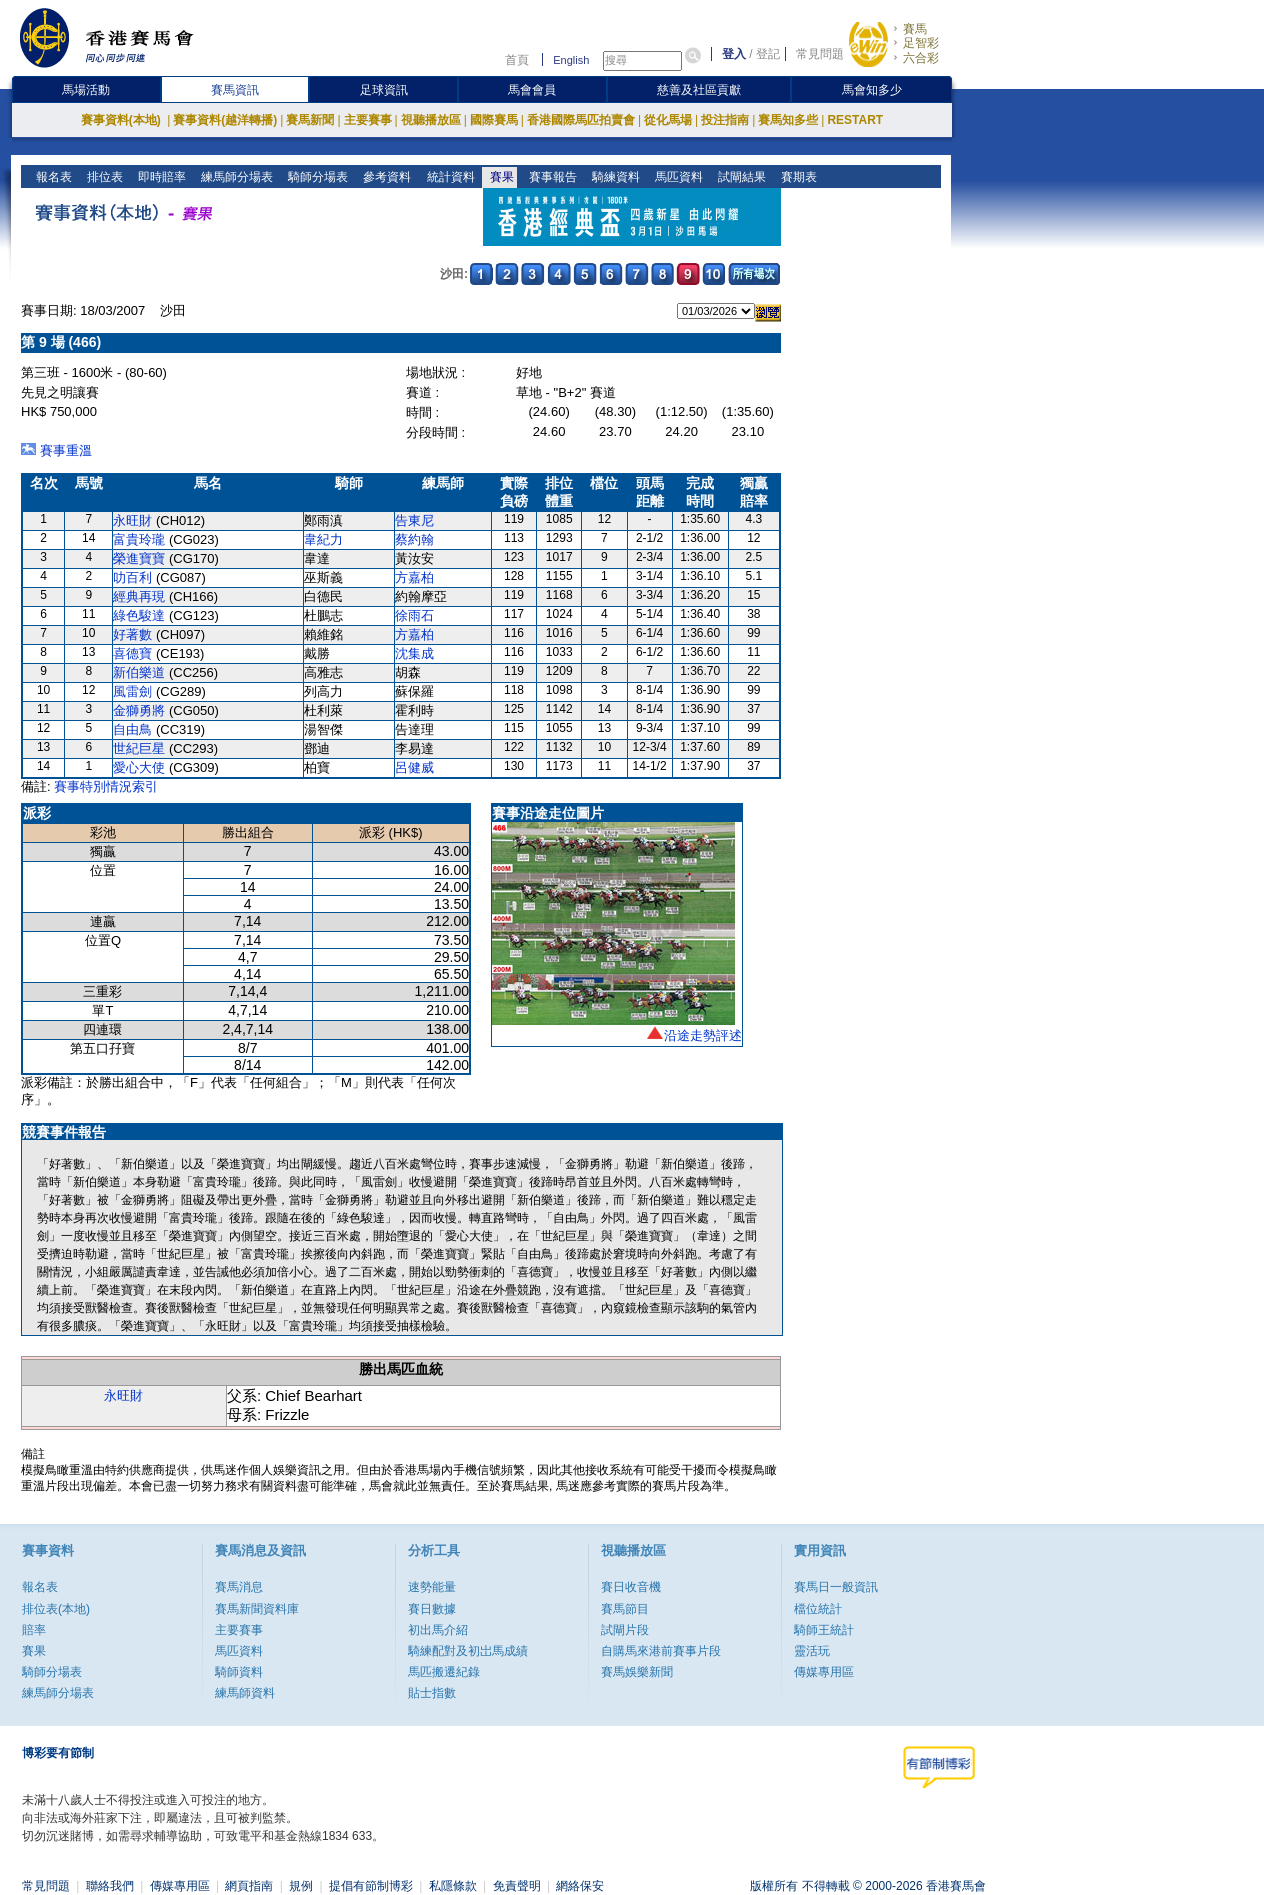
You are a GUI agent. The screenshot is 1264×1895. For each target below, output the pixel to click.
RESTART (855, 120)
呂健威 (414, 767)
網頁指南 (249, 1886)
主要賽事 (368, 120)
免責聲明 (517, 1886)
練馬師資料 (245, 1693)
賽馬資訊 (235, 90)
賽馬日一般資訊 (836, 1587)
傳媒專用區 (824, 1672)
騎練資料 (613, 177)
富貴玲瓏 (139, 539)
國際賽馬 (494, 120)
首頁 (517, 60)
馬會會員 (532, 90)
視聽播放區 (431, 120)
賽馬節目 (625, 1609)
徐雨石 (414, 615)
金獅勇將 (139, 710)
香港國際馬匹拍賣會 (581, 120)
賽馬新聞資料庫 (257, 1609)
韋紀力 (323, 539)
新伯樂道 (139, 672)
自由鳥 (132, 729)
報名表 (52, 177)
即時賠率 (160, 177)
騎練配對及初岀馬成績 (468, 1651)
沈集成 (414, 653)
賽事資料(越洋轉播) (225, 120)
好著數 (132, 634)
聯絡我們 (110, 1886)
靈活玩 (812, 1651)
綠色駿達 (139, 615)
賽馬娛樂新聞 (637, 1672)
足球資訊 (384, 90)
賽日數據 (432, 1609)
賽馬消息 (239, 1587)
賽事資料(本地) (122, 120)
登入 (734, 54)
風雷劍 (132, 691)
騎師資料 (239, 1672)
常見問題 (820, 54)
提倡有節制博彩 (371, 1886)
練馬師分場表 (235, 177)
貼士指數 (432, 1693)
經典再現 (139, 596)
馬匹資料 (676, 177)
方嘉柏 (414, 577)
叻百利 (132, 577)
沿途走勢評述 (703, 1035)
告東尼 (414, 520)
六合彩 (921, 58)
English (571, 60)
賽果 (499, 177)
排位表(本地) (56, 1609)
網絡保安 (580, 1886)
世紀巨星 (139, 748)
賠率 (34, 1630)
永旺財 (132, 520)
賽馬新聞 (310, 120)
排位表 (103, 177)
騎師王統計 (824, 1630)
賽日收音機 (631, 1587)
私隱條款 (453, 1886)
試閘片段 (625, 1630)
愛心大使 (139, 767)
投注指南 (725, 120)
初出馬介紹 (438, 1630)
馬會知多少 (872, 90)
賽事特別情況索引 (106, 786)
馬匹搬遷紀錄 (444, 1672)
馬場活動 (86, 90)
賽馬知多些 (788, 120)
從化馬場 (668, 120)
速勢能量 (432, 1587)
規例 (301, 1886)
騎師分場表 (316, 177)
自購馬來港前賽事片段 (661, 1651)
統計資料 (448, 177)
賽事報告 (550, 177)
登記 (768, 54)
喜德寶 (132, 653)
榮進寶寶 (139, 558)
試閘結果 (739, 177)
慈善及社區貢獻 (699, 90)
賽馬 (915, 29)
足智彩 (921, 43)
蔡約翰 (414, 539)
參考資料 (385, 177)
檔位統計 (818, 1609)
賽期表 (796, 177)
